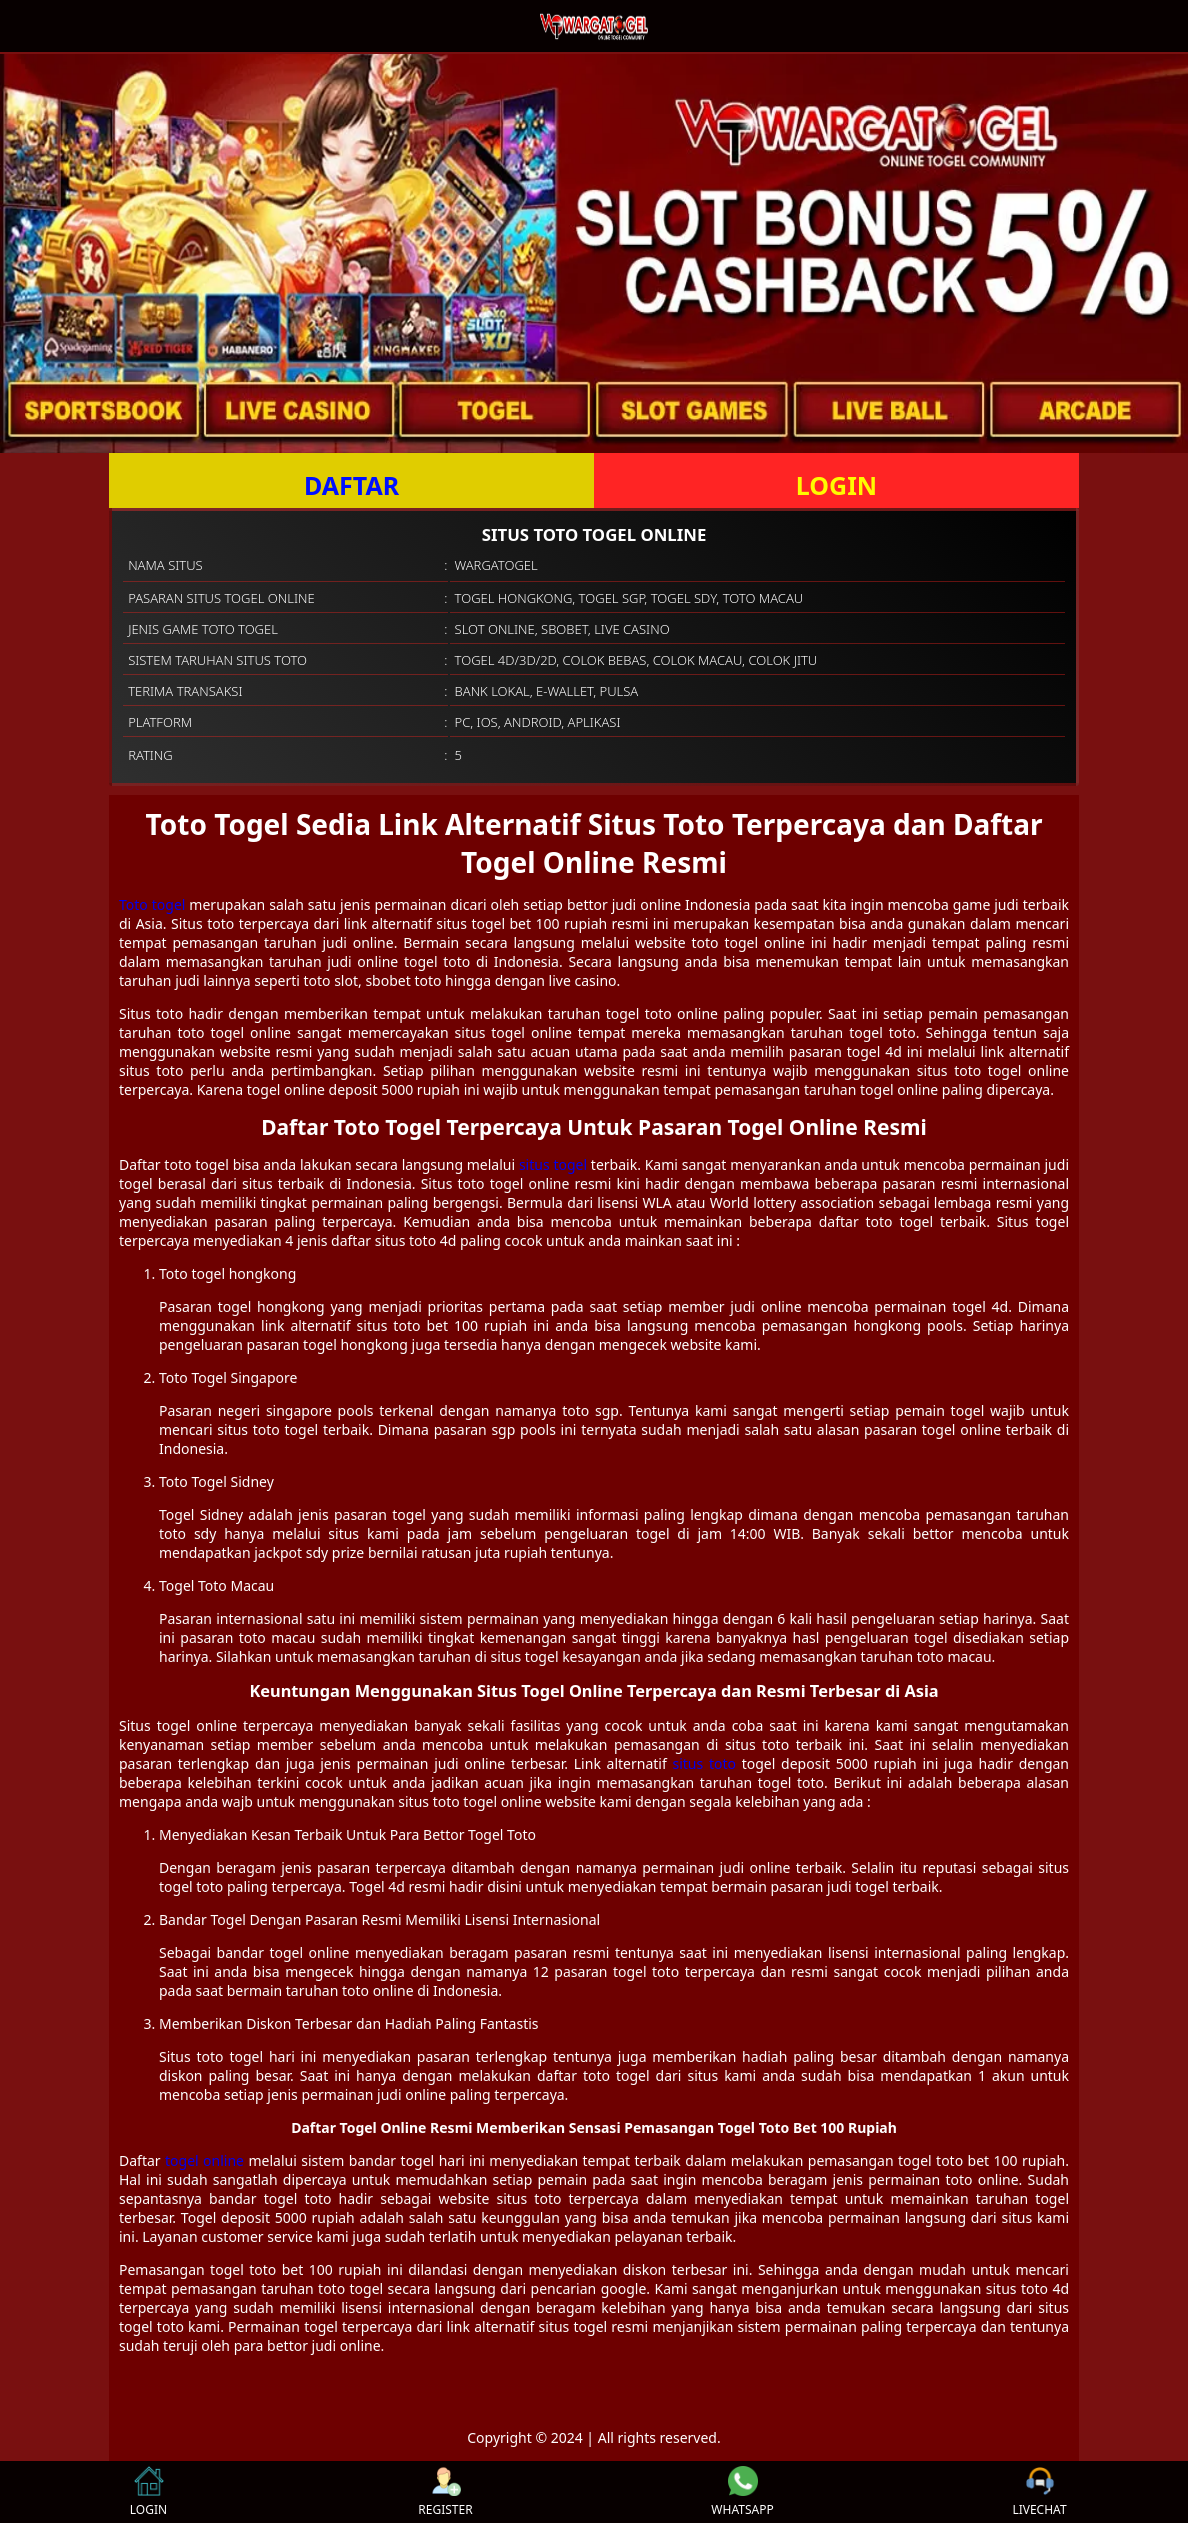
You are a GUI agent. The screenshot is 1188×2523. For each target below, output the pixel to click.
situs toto (705, 1763)
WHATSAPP (742, 2492)
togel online (204, 2160)
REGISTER (445, 2492)
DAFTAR (351, 485)
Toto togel (152, 904)
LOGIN (836, 485)
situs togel (553, 1164)
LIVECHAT (1039, 2492)
